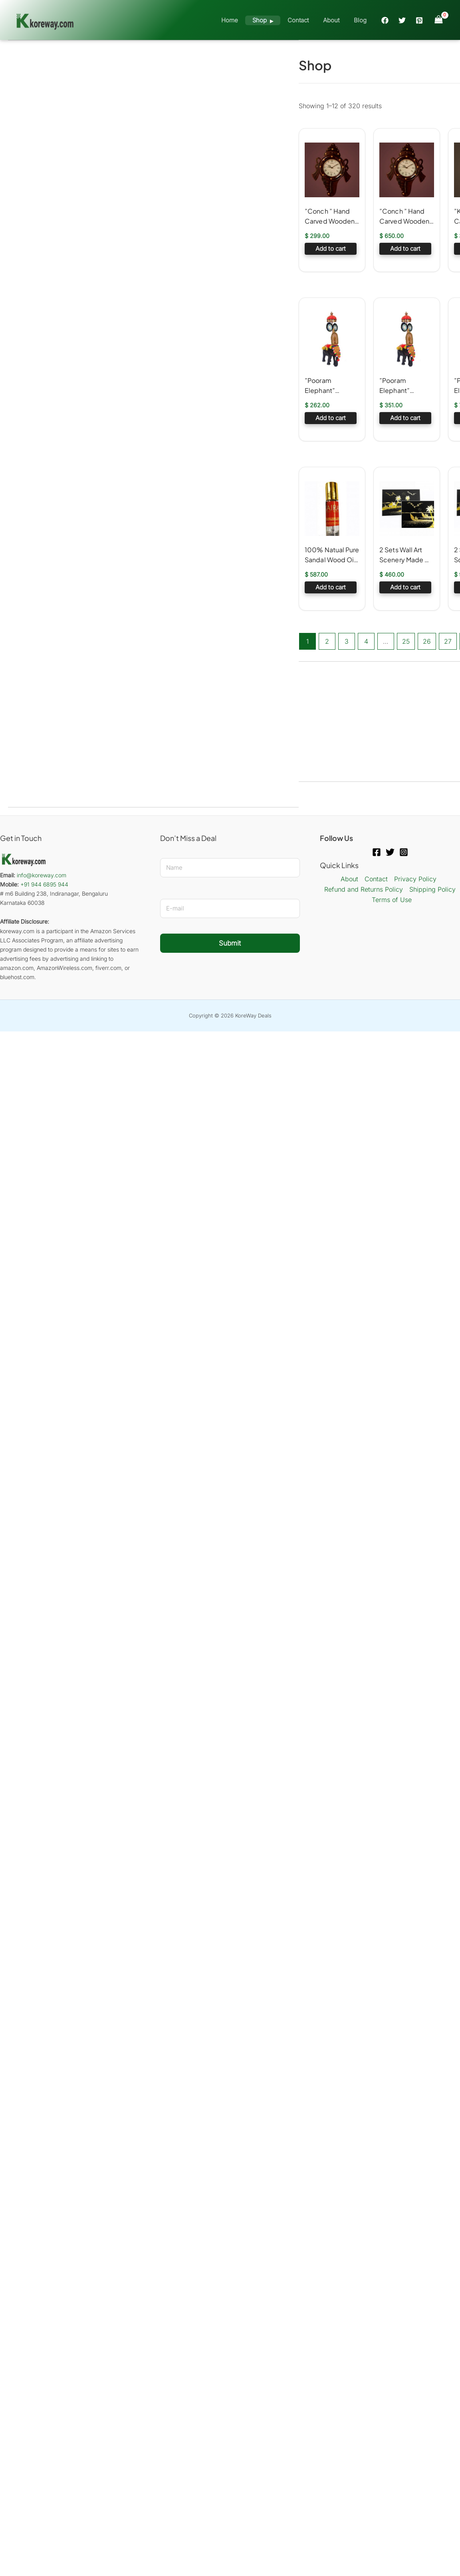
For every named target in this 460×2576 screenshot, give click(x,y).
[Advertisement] (153, 100)
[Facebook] (385, 20)
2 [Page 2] (327, 641)
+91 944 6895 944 (44, 884)
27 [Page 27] (448, 641)
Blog (361, 20)
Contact (303, 20)
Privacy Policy (415, 879)
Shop (267, 20)
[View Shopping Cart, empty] (438, 19)
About (334, 20)
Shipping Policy (432, 889)
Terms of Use (392, 900)
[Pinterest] (419, 20)
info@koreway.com (41, 875)
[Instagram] (403, 852)
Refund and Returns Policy (363, 889)
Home (240, 20)
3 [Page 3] (347, 641)
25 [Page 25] (406, 641)
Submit (230, 943)
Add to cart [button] (330, 248)
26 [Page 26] (427, 641)
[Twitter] (402, 20)
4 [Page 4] (366, 641)
